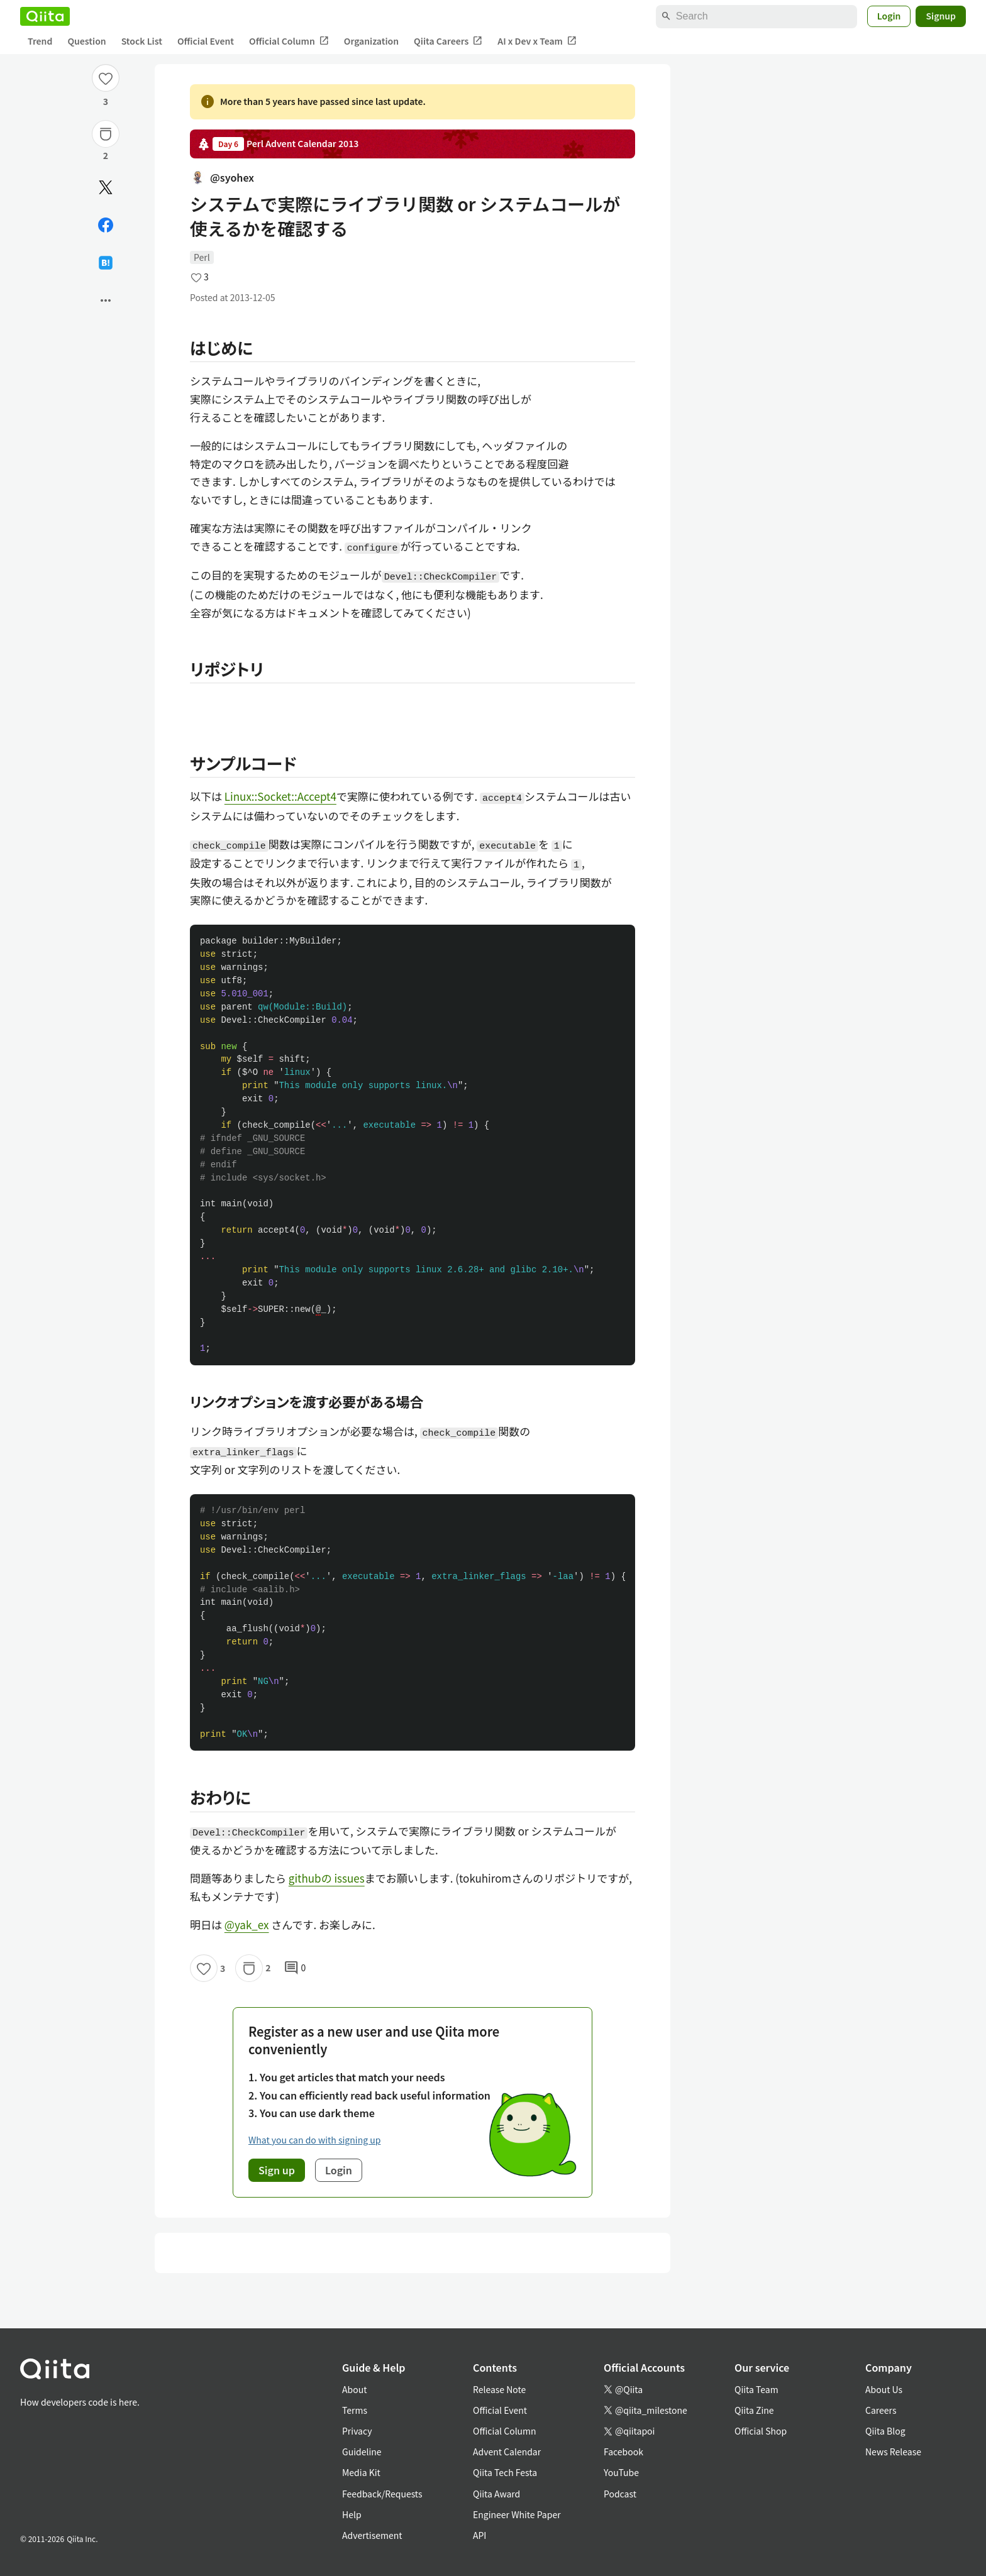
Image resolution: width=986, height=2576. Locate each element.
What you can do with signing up (314, 2139)
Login (889, 15)
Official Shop (760, 2431)
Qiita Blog (885, 2431)
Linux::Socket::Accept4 (280, 796)
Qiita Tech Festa (505, 2472)
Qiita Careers (448, 41)
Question (86, 41)
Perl (202, 257)
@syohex (222, 177)
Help (352, 2514)
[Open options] (105, 300)
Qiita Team (756, 2389)
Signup (941, 15)
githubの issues (327, 1878)
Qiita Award (496, 2493)
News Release (893, 2451)
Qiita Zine (754, 2410)
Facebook (623, 2451)
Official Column (289, 41)
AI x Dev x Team (537, 41)
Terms (354, 2410)
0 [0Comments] (295, 1968)
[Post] (105, 187)
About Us (883, 2389)
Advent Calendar (507, 2451)
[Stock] (105, 134)
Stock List (141, 41)
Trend (40, 41)
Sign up (276, 2169)
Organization (371, 41)
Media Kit (361, 2472)
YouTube (621, 2472)
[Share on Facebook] (105, 225)
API (479, 2535)
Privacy (357, 2431)
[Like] (105, 78)
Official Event (205, 41)
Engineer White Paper (517, 2514)
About (354, 2389)
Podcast (620, 2493)
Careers (880, 2410)
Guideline (362, 2451)
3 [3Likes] (105, 101)
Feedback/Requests (382, 2493)
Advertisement (372, 2535)
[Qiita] (45, 16)
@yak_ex (246, 1924)
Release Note (499, 2389)
